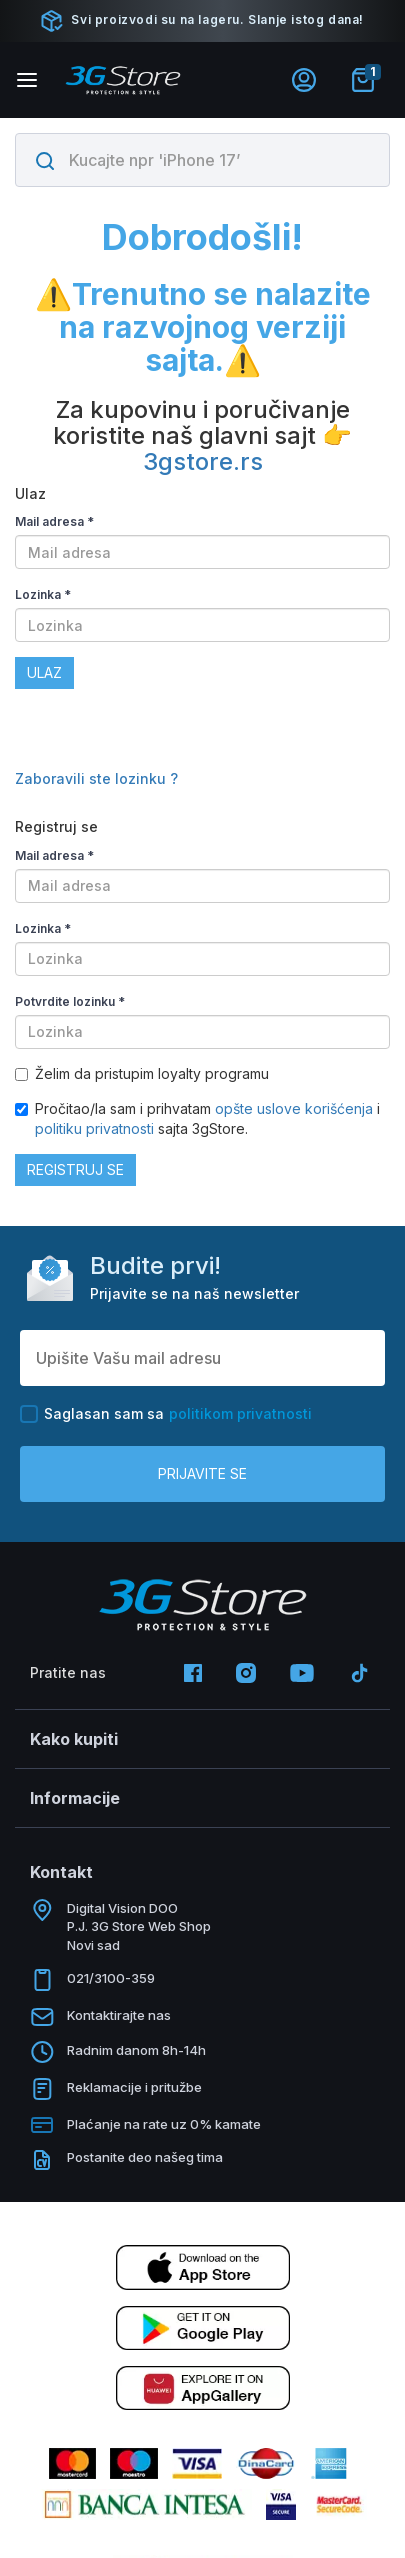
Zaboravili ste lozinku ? (96, 778)
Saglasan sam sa (166, 1414)
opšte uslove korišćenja (296, 1108)
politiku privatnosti (94, 1128)
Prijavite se (202, 1473)
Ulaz (44, 672)
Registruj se (75, 1169)
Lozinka (43, 594)
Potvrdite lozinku (70, 1001)
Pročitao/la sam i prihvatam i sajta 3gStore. (197, 1118)
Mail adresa (54, 521)
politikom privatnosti (240, 1413)
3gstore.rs (203, 461)
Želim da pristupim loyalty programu (142, 1073)
